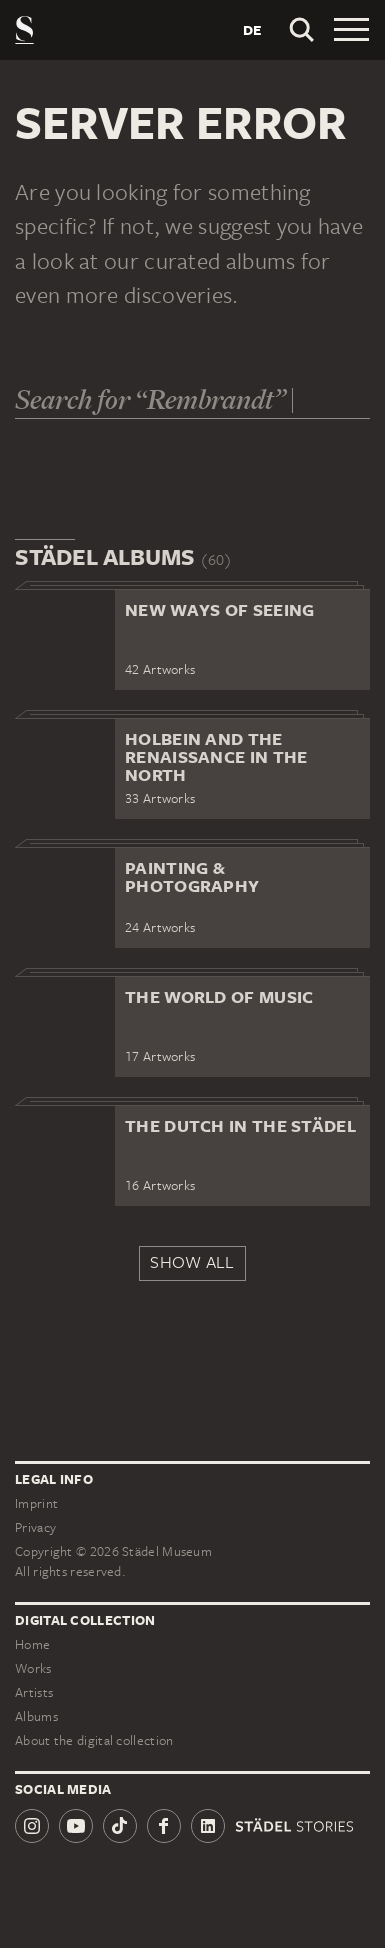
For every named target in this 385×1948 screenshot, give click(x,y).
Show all (192, 1262)
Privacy (35, 1527)
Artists (34, 1692)
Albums (36, 1716)
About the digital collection (94, 1740)
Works (33, 1668)
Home (32, 1644)
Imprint (36, 1503)
